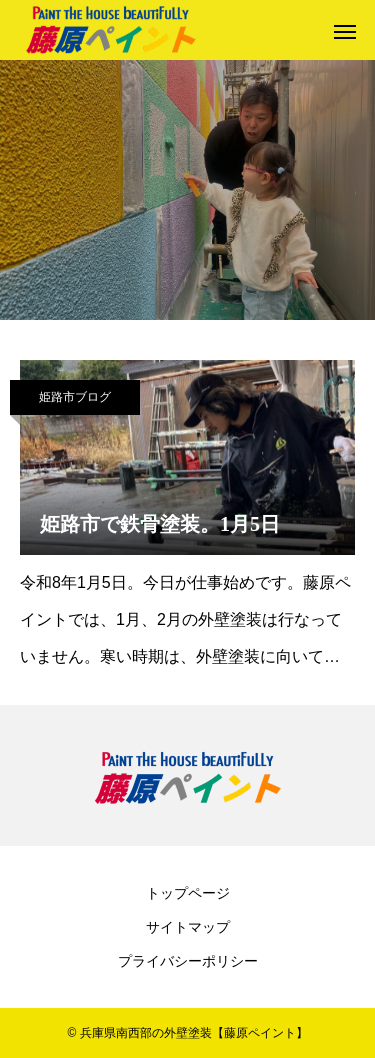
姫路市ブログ (75, 397)
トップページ (188, 893)
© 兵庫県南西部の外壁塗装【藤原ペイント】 (187, 1033)
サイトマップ (188, 927)
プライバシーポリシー (188, 961)
